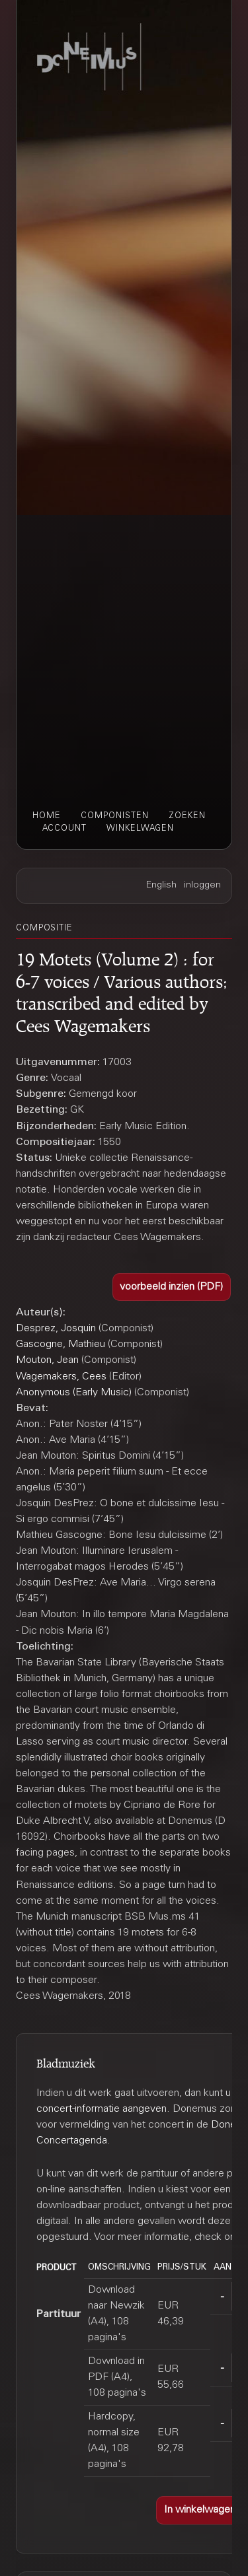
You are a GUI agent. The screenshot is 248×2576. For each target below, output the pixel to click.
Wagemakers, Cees (61, 1377)
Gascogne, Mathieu (60, 1344)
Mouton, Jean (47, 1360)
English (161, 885)
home (46, 816)
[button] (171, 1287)
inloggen (202, 885)
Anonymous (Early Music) (74, 1392)
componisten (115, 816)
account (64, 829)
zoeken (187, 816)
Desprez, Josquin (56, 1328)
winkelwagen (140, 829)
